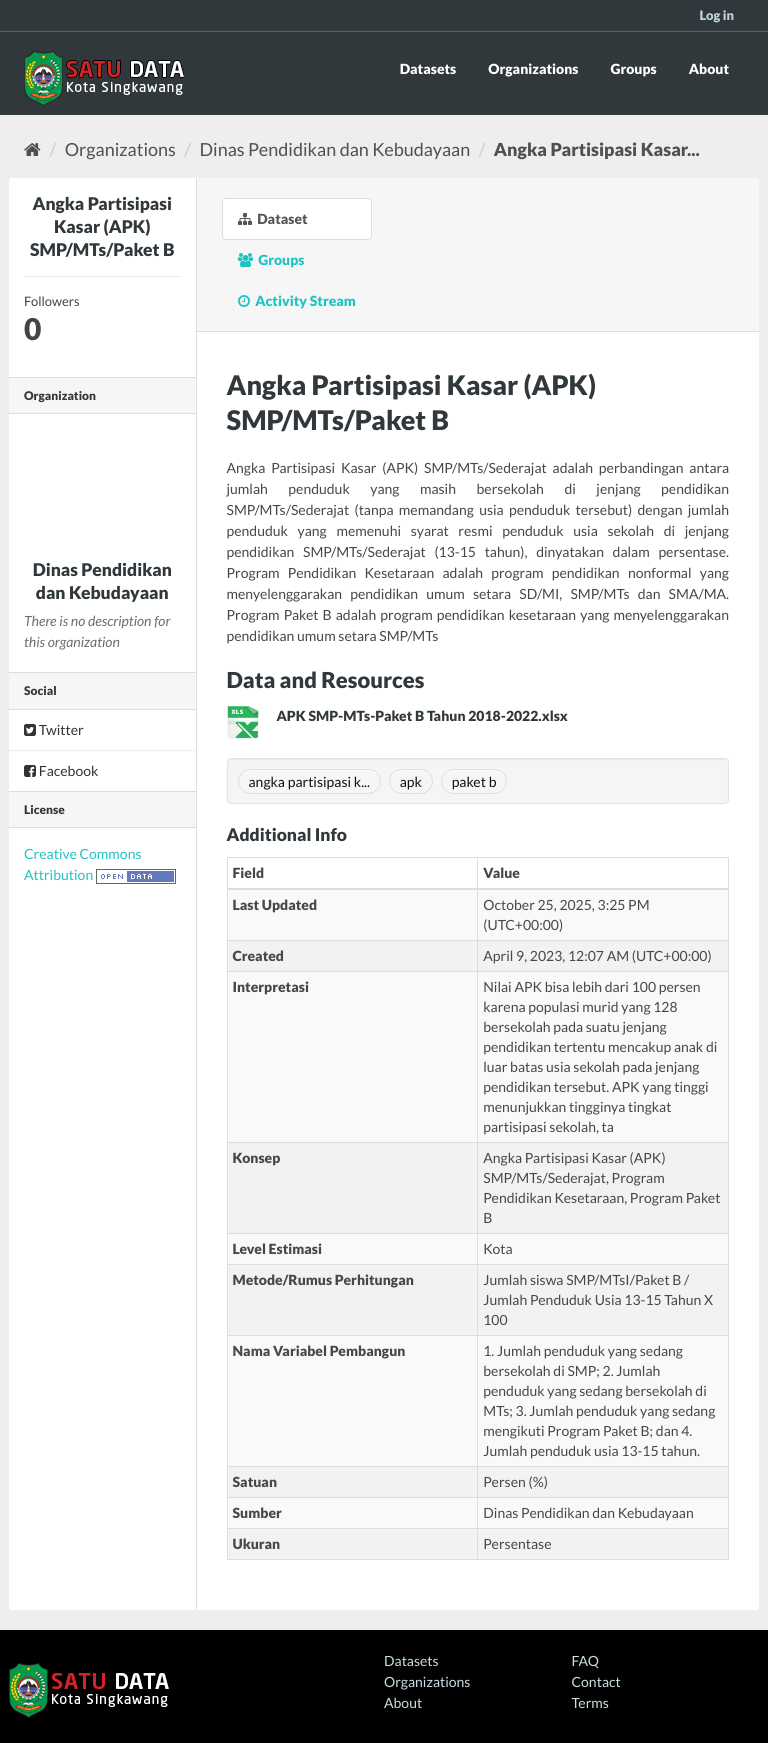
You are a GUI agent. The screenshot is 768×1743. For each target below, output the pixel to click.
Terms (590, 1702)
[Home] (32, 149)
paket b (474, 781)
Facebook (61, 770)
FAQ (585, 1660)
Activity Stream (297, 300)
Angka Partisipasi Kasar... (597, 149)
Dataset (273, 218)
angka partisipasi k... (310, 781)
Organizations (533, 68)
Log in (716, 15)
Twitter (54, 729)
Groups (633, 68)
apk (411, 781)
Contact (596, 1681)
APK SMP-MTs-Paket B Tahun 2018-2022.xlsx (422, 715)
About (709, 68)
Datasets (428, 68)
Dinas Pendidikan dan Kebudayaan (335, 149)
